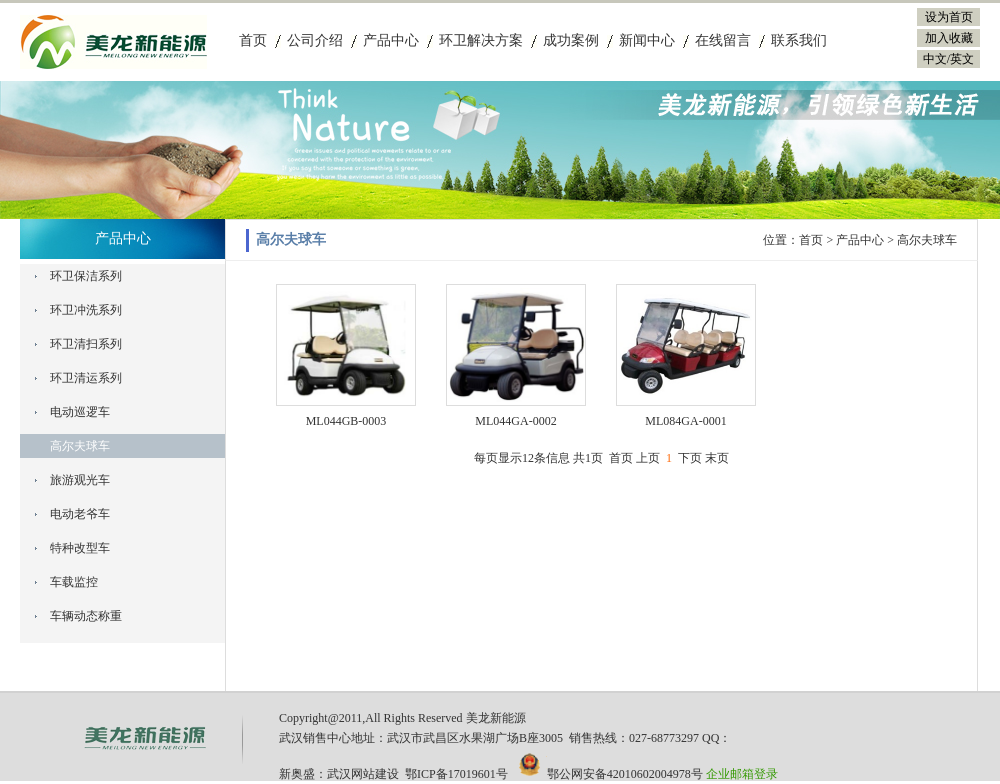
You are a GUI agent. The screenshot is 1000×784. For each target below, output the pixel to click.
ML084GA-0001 (685, 421)
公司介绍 (315, 40)
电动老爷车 (80, 514)
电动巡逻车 (80, 412)
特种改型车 (80, 548)
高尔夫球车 (80, 446)
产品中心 (391, 40)
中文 (935, 59)
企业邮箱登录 (742, 774)
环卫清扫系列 (86, 344)
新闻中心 (647, 40)
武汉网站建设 (363, 774)
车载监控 (74, 582)
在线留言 (723, 40)
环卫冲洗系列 (86, 310)
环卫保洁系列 (86, 276)
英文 (962, 59)
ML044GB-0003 (346, 421)
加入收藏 (949, 38)
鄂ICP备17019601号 (456, 774)
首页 (253, 40)
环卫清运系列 (86, 378)
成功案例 (571, 40)
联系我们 (799, 40)
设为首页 (949, 17)
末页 (717, 458)
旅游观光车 (80, 480)
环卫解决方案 (481, 40)
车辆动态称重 (86, 616)
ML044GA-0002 (515, 421)
